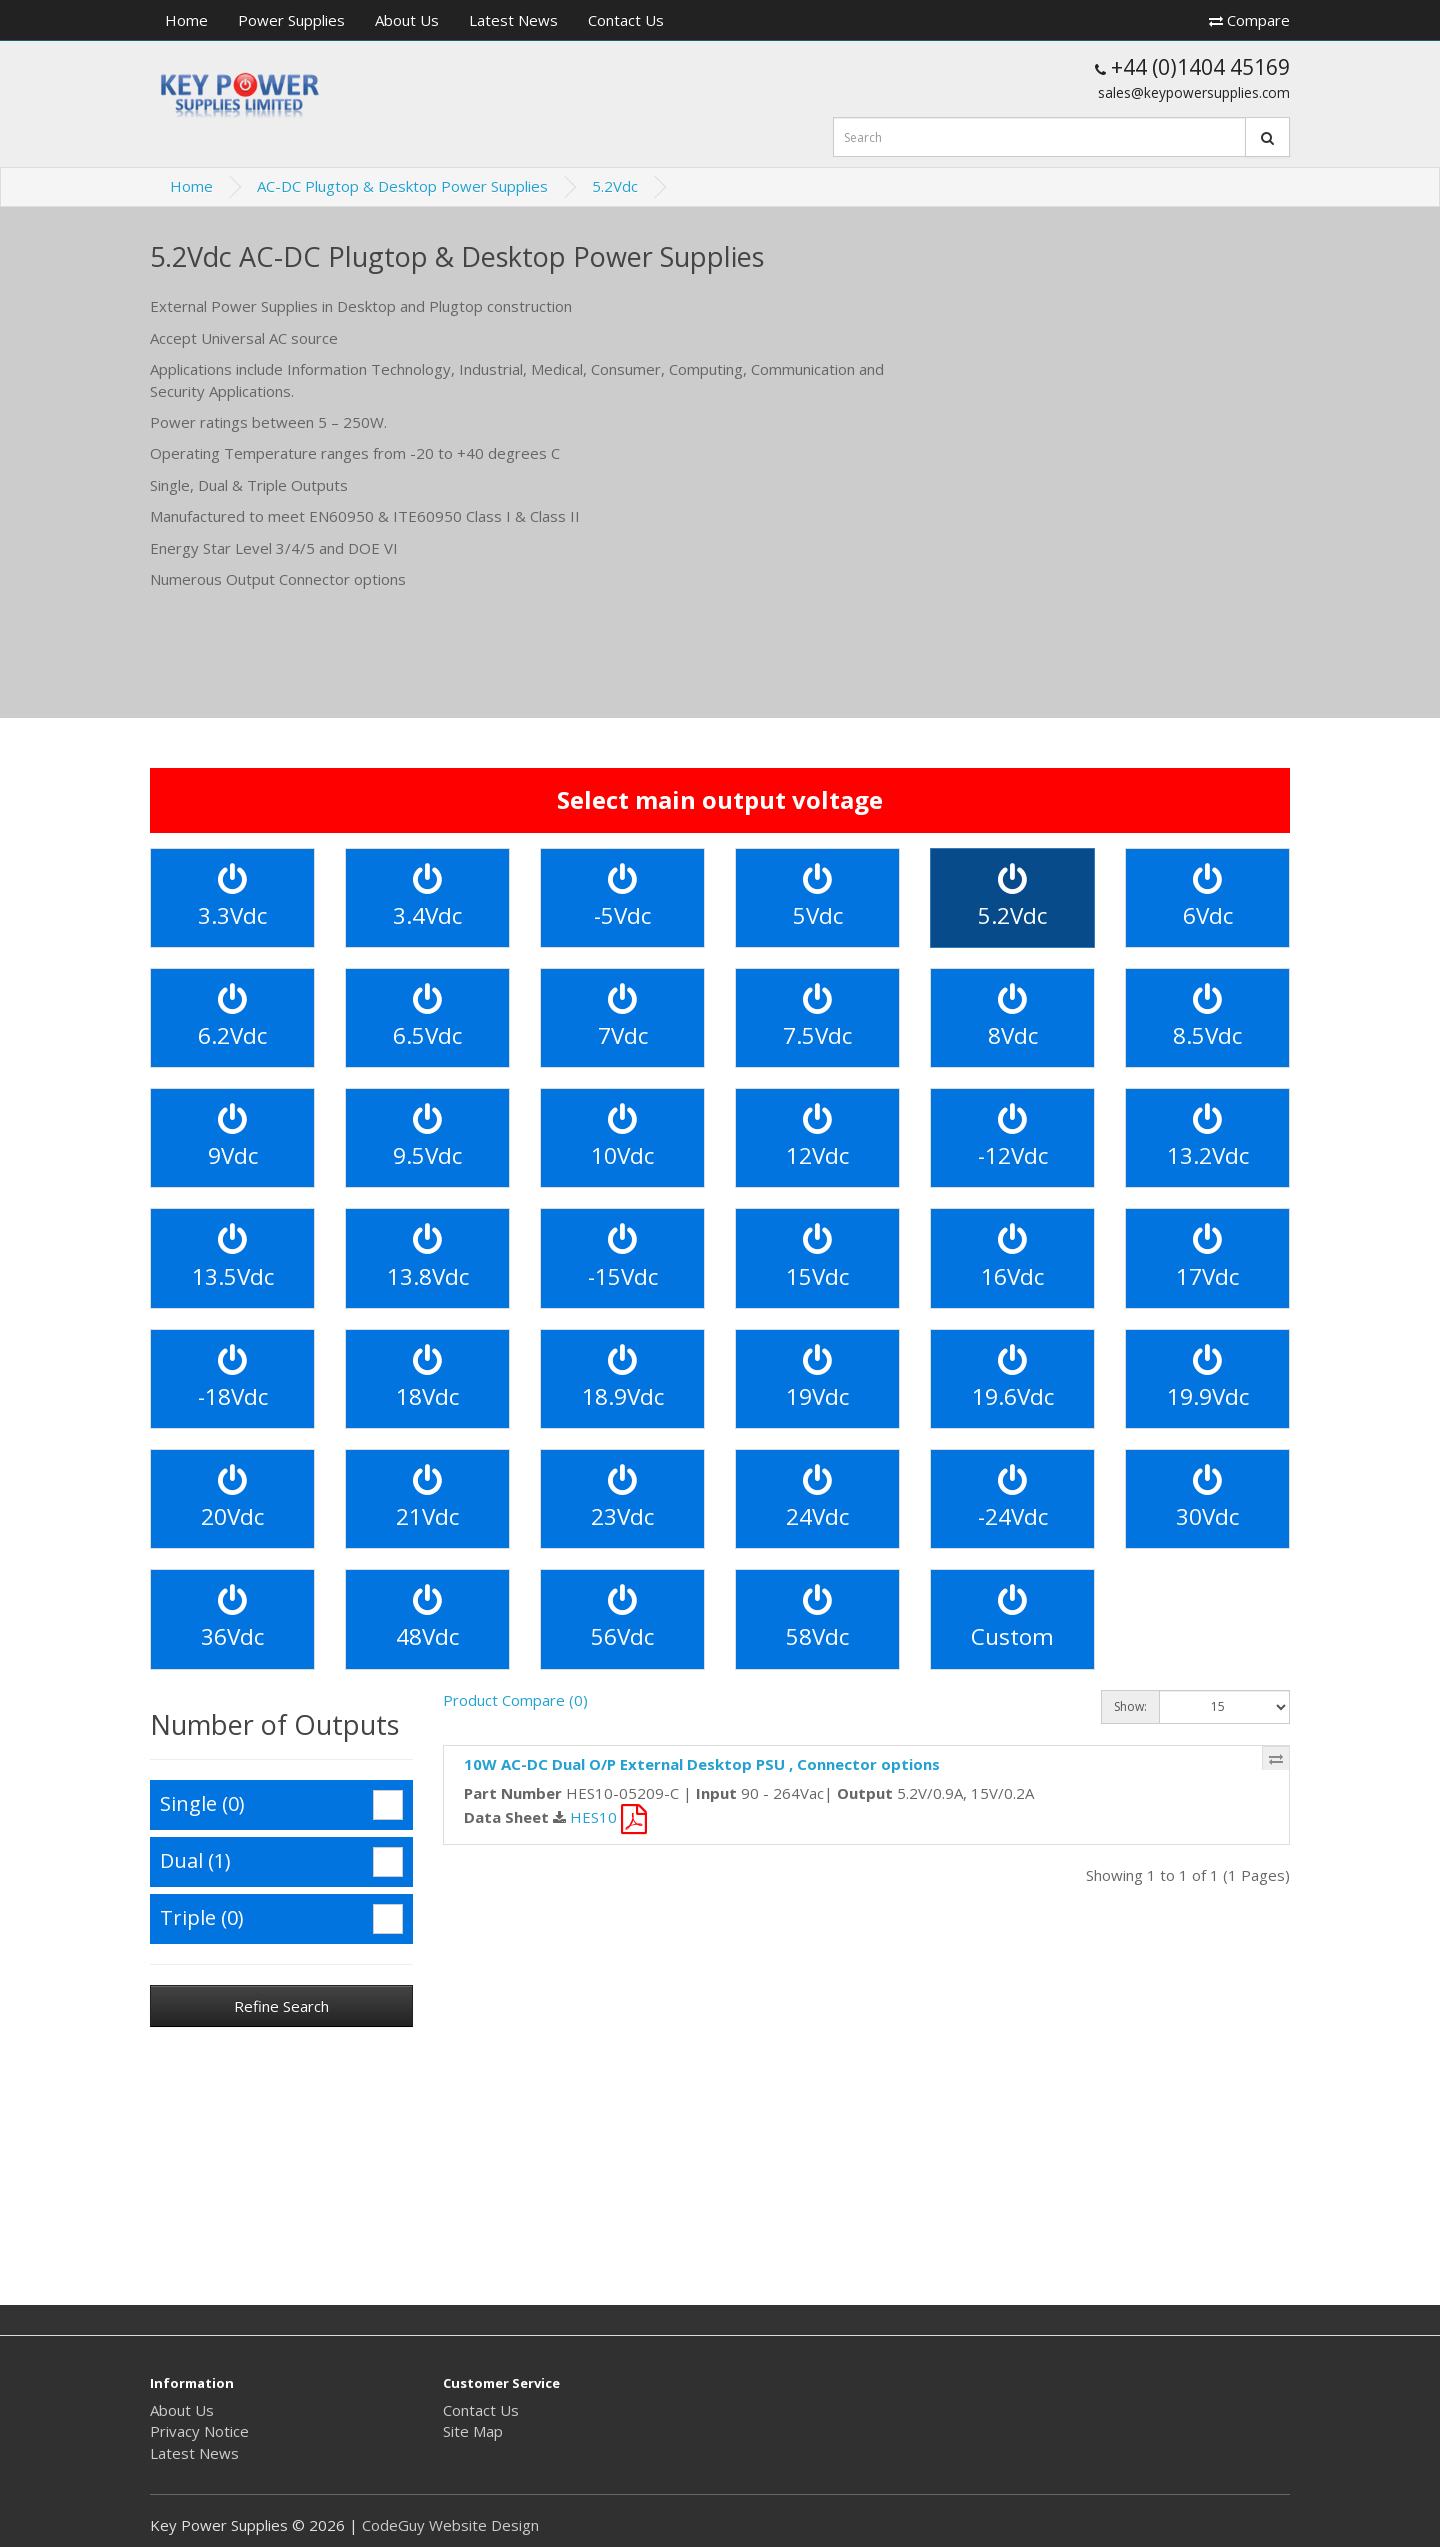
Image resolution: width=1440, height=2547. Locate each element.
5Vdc (818, 897)
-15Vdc (623, 1257)
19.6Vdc (1013, 1378)
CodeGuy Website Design (450, 2525)
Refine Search (281, 2006)
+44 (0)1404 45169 (1192, 67)
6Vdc (1208, 897)
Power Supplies (291, 20)
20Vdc (232, 1498)
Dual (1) (281, 1862)
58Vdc (817, 1618)
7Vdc (623, 1017)
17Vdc (1207, 1257)
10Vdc (622, 1137)
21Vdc (427, 1498)
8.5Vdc (1207, 1017)
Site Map (473, 2431)
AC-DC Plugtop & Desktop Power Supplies (402, 186)
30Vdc (1207, 1498)
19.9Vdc (1208, 1378)
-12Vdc (1013, 1137)
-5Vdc (622, 897)
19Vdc (817, 1378)
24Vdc (817, 1498)
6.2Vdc (232, 1017)
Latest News (513, 20)
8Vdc (1013, 1017)
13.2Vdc (1208, 1137)
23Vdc (622, 1498)
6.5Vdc (427, 1017)
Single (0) (281, 1805)
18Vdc (427, 1378)
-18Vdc (233, 1378)
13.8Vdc (428, 1257)
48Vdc (427, 1618)
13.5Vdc (233, 1257)
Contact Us (626, 20)
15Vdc (817, 1257)
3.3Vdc (232, 897)
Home (186, 20)
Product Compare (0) (515, 1700)
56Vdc (622, 1618)
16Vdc (1012, 1257)
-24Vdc (1013, 1498)
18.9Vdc (623, 1378)
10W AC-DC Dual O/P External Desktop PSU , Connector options (702, 1764)
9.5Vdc (427, 1137)
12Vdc (817, 1137)
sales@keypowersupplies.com (1194, 92)
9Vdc (233, 1137)
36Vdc (232, 1618)
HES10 (608, 1817)
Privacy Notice (199, 2431)
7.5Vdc (817, 1017)
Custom (1012, 1618)
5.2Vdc (615, 186)
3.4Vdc (427, 897)
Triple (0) (281, 1919)
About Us (407, 20)
